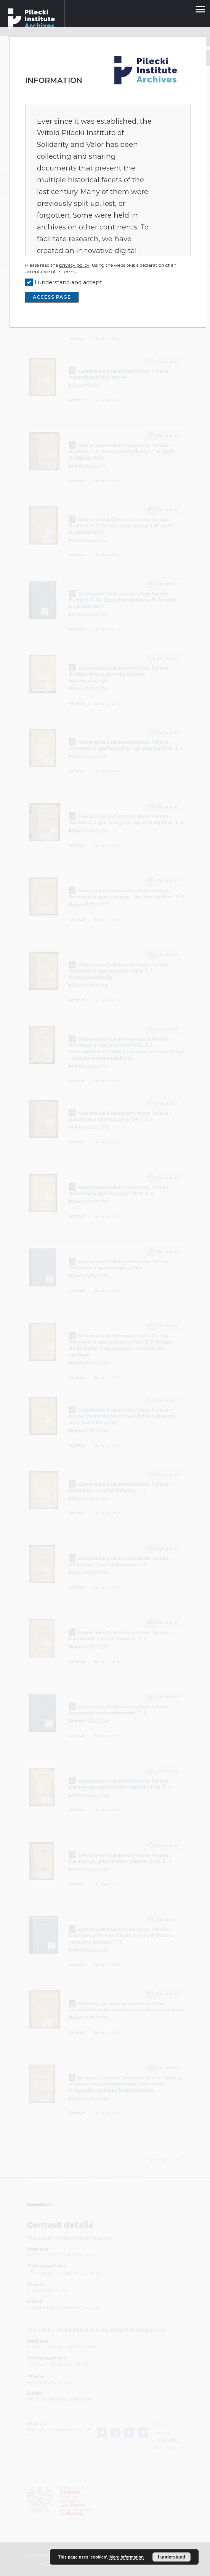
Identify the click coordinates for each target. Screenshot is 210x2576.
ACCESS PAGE (52, 297)
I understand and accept (68, 282)
